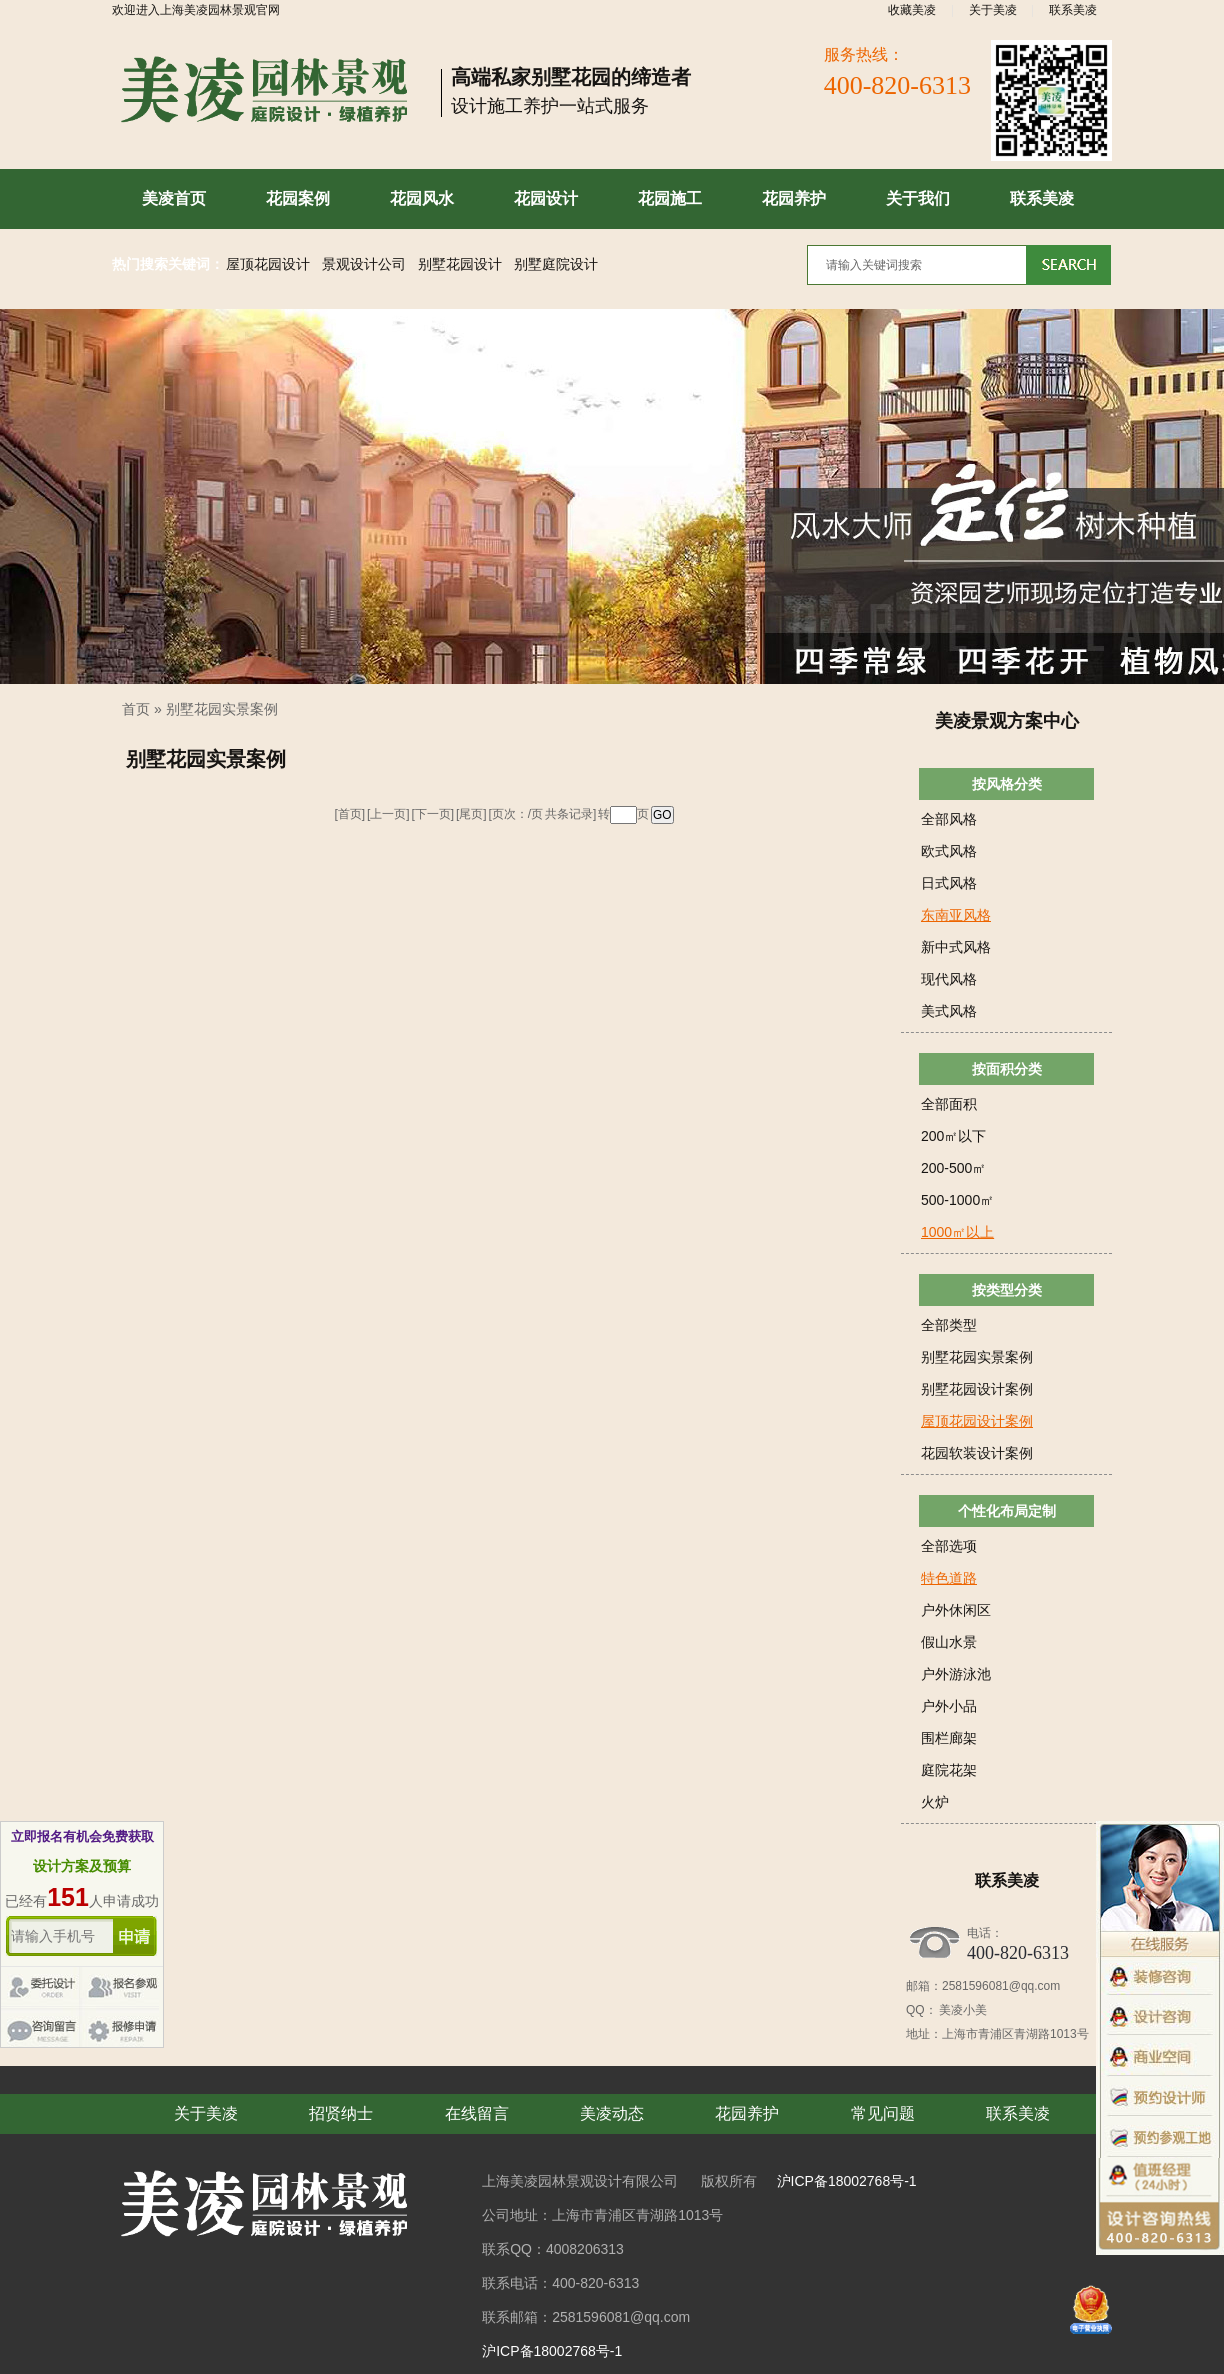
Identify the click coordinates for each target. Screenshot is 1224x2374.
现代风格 (949, 979)
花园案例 (298, 198)
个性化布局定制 (1007, 1511)
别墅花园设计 (460, 264)
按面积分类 (1007, 1069)
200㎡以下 (953, 1136)
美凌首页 (174, 198)
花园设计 (546, 198)
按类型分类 (1007, 1290)
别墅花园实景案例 (222, 709)
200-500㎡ (953, 1168)
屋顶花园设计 (268, 264)
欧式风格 (949, 851)
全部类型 (949, 1325)
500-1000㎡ (957, 1200)
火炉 (935, 1802)
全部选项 (949, 1546)
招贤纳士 (341, 2113)
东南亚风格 (956, 915)
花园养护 (794, 198)
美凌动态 (612, 2113)
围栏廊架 (949, 1738)
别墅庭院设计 (556, 264)
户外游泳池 (956, 1674)
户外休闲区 (956, 1610)
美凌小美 (962, 2010)
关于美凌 (993, 10)
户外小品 (949, 1706)
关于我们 (918, 198)
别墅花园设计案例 (977, 1389)
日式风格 (949, 883)
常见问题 (883, 2113)
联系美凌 (1073, 10)
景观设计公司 (364, 264)
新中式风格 (956, 947)
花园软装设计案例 (977, 1453)
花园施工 (670, 198)
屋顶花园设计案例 (977, 1421)
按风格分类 (1007, 784)
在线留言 (477, 2113)
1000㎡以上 (957, 1232)
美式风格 (949, 1011)
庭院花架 (949, 1770)
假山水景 (949, 1642)
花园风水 (422, 198)
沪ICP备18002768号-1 (847, 2181)
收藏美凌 (912, 10)
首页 (136, 709)
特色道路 (949, 1578)
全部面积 (949, 1104)
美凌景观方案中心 (1007, 721)
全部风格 (949, 819)
